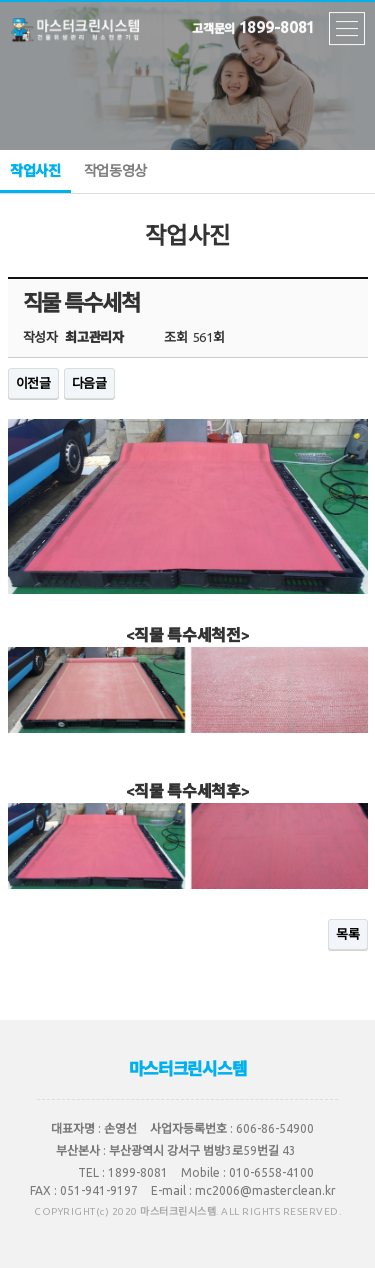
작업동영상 (116, 171)
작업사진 (35, 178)
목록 (347, 934)
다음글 (89, 383)
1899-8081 (253, 24)
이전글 (33, 383)
